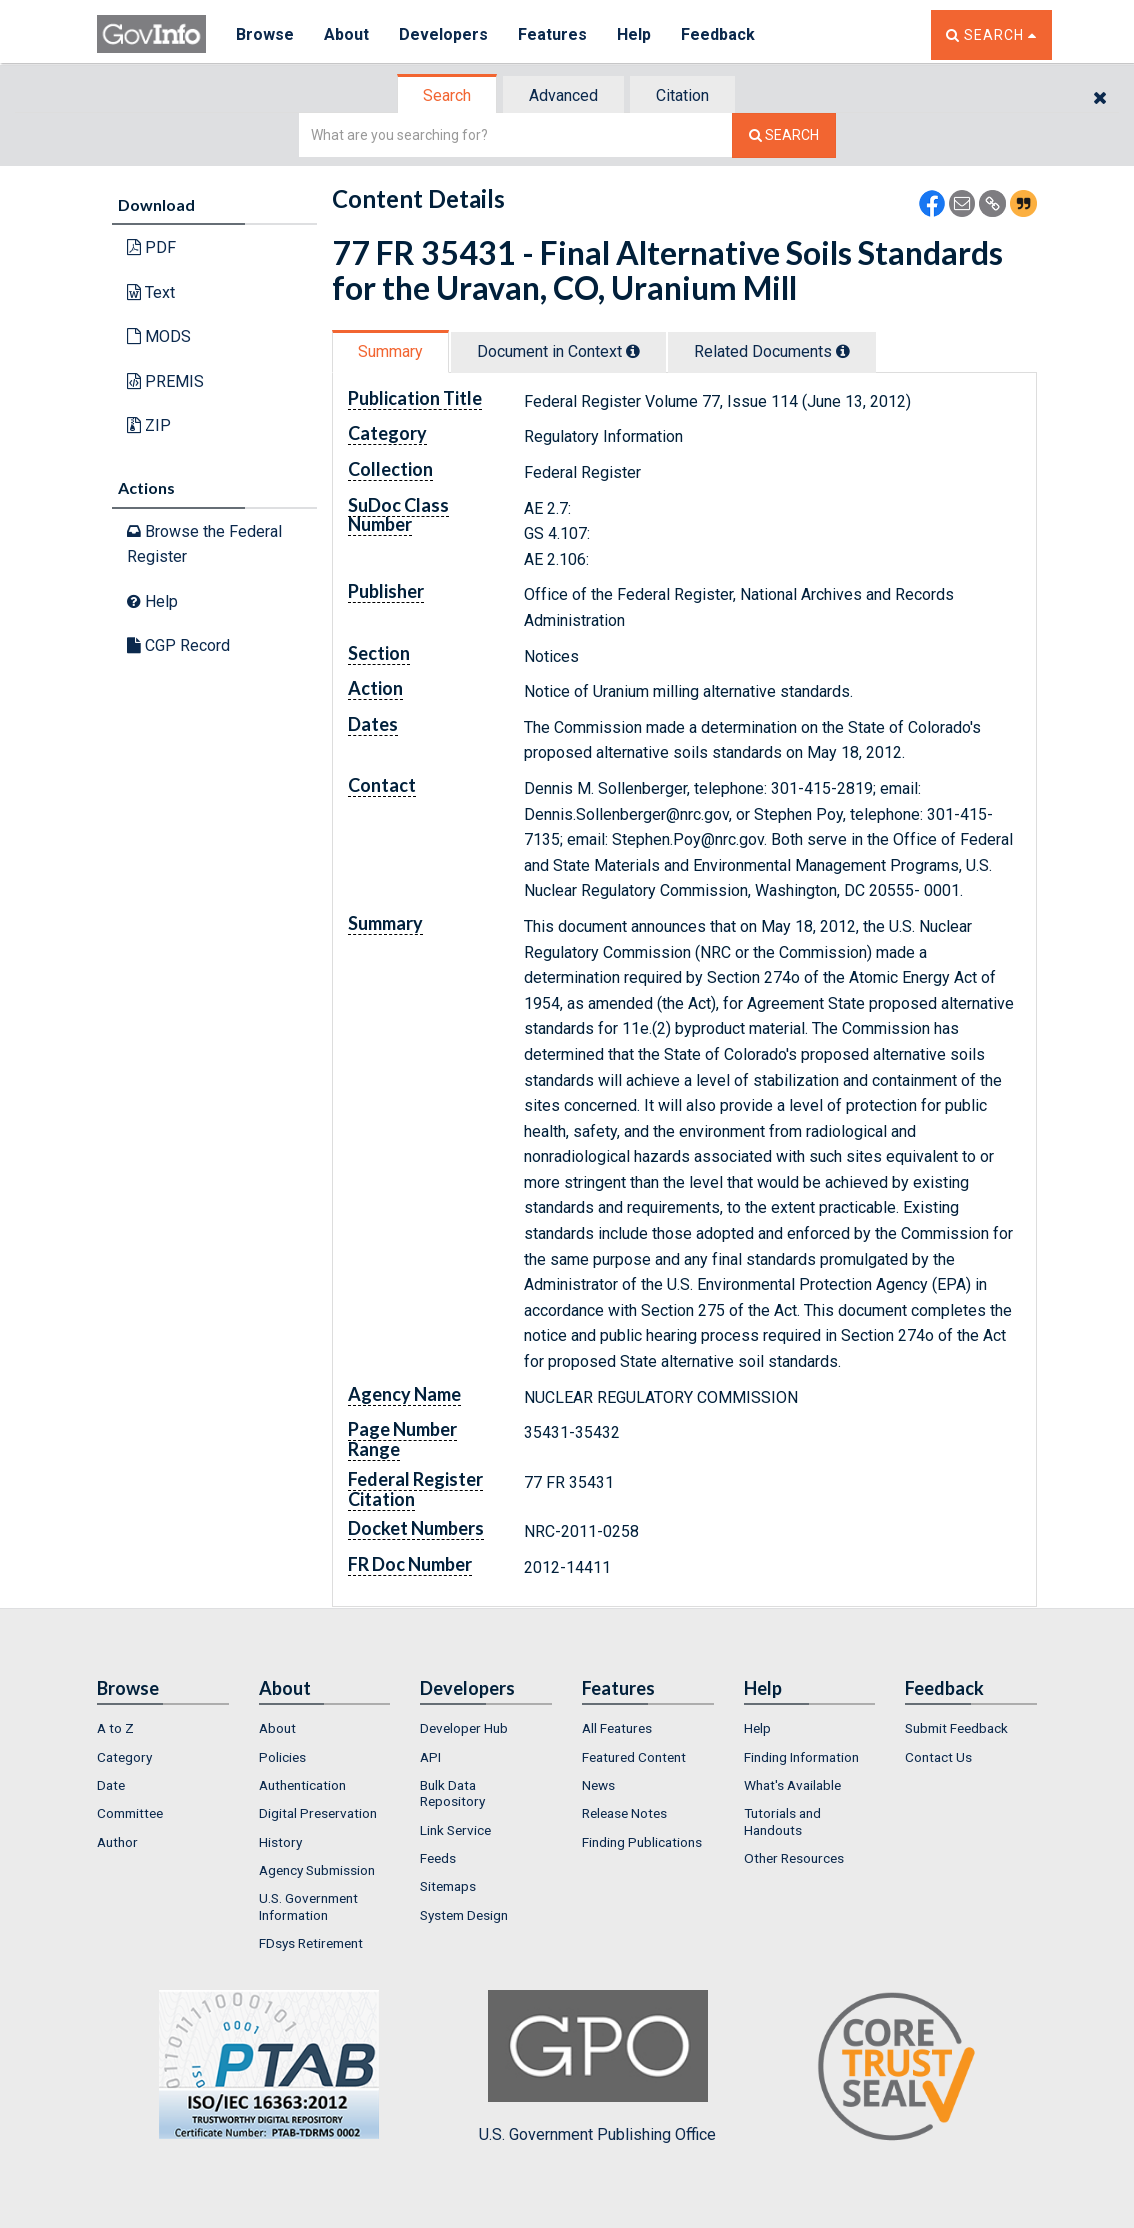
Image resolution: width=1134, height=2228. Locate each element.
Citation (682, 95)
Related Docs (772, 351)
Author (117, 1842)
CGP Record (178, 645)
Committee (130, 1813)
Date (111, 1785)
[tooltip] (633, 351)
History (280, 1842)
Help (634, 34)
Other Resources (794, 1858)
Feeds (438, 1858)
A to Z (115, 1728)
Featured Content (634, 1757)
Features (552, 34)
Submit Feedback (956, 1728)
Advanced (563, 95)
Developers (443, 34)
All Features (617, 1728)
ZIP (149, 425)
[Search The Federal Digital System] (784, 135)
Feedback (718, 34)
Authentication (302, 1785)
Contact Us (938, 1757)
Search (447, 95)
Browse (265, 34)
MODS (159, 336)
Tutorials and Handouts (782, 1821)
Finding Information (801, 1757)
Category (124, 1757)
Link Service (455, 1830)
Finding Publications (642, 1842)
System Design (464, 1915)
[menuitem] (163, 1728)
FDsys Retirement (311, 1943)
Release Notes (624, 1813)
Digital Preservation (318, 1813)
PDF (151, 247)
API (430, 1757)
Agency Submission (317, 1870)
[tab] (448, 95)
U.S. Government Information (308, 1906)
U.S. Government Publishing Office (597, 2067)
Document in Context (558, 351)
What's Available (792, 1785)
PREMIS (165, 381)
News (598, 1785)
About (346, 34)
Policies (282, 1757)
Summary (390, 351)
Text (151, 292)
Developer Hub (464, 1728)
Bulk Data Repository (452, 1793)
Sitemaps (448, 1886)
